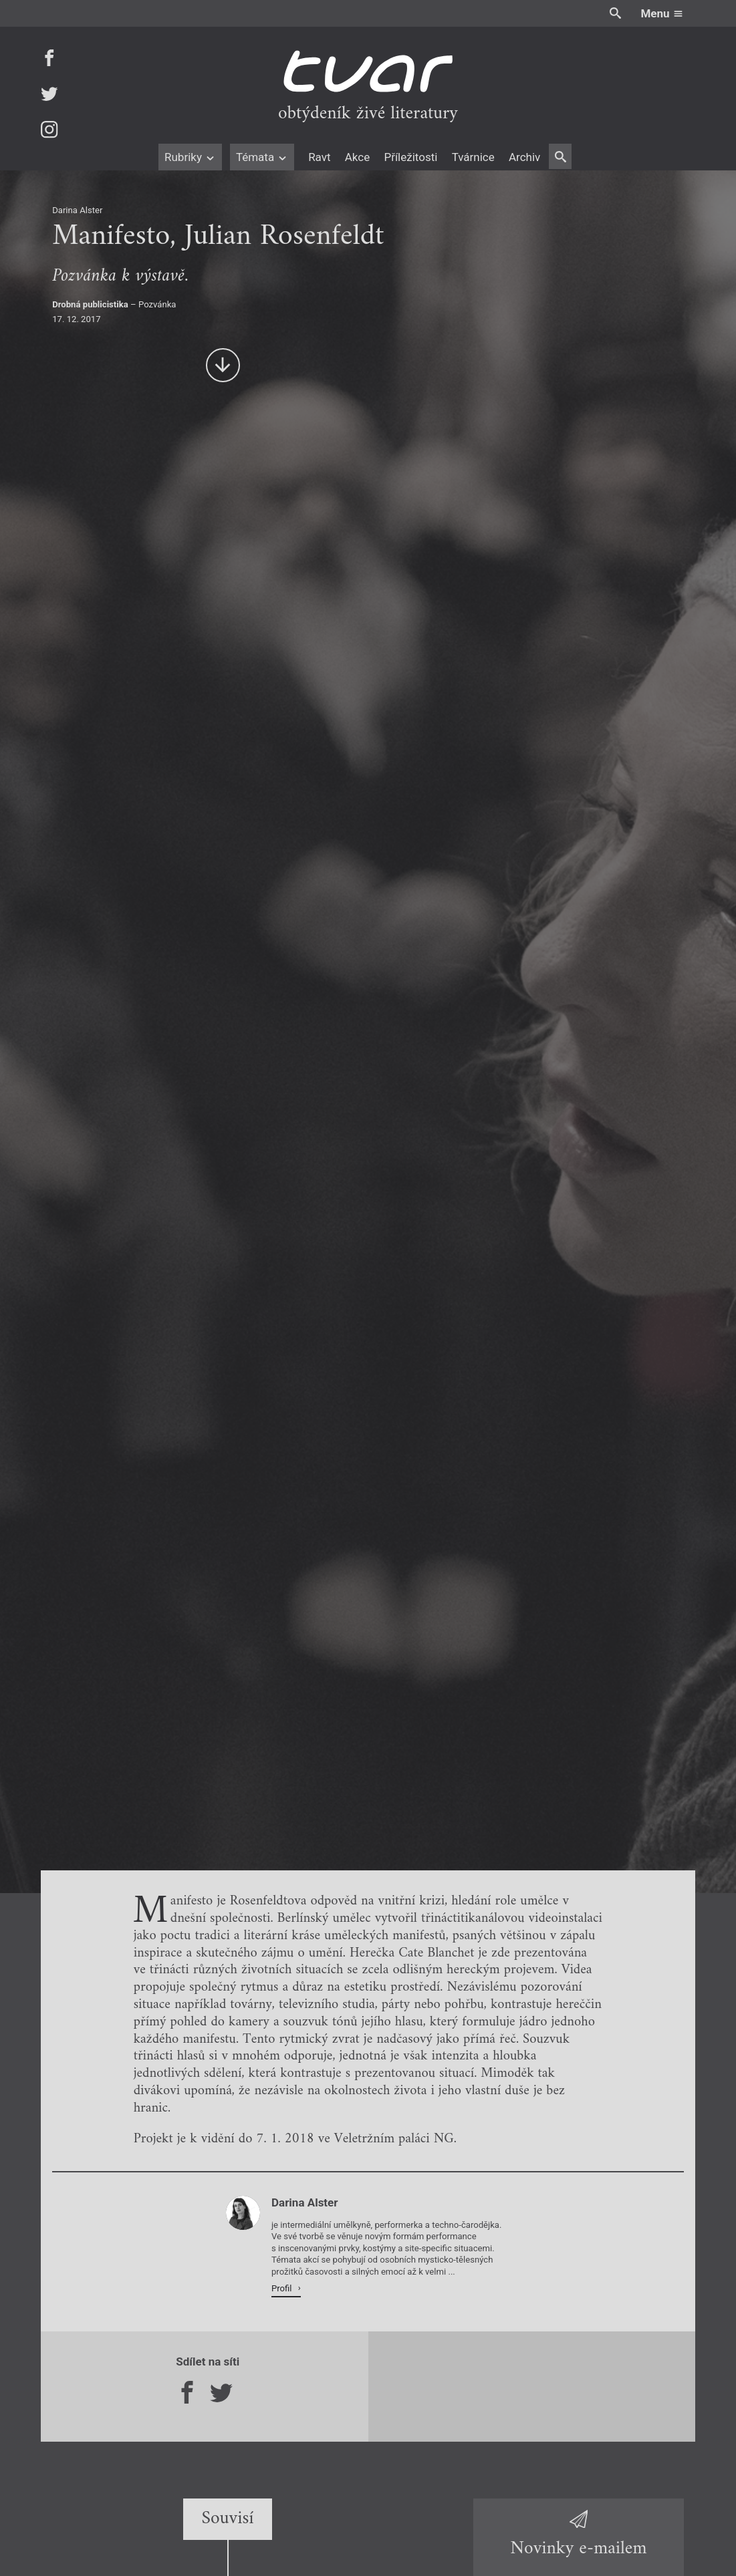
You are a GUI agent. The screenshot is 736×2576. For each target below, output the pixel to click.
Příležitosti (410, 157)
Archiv (524, 157)
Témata (262, 157)
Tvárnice (473, 157)
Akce (357, 157)
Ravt (319, 157)
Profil (282, 2288)
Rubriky (190, 157)
